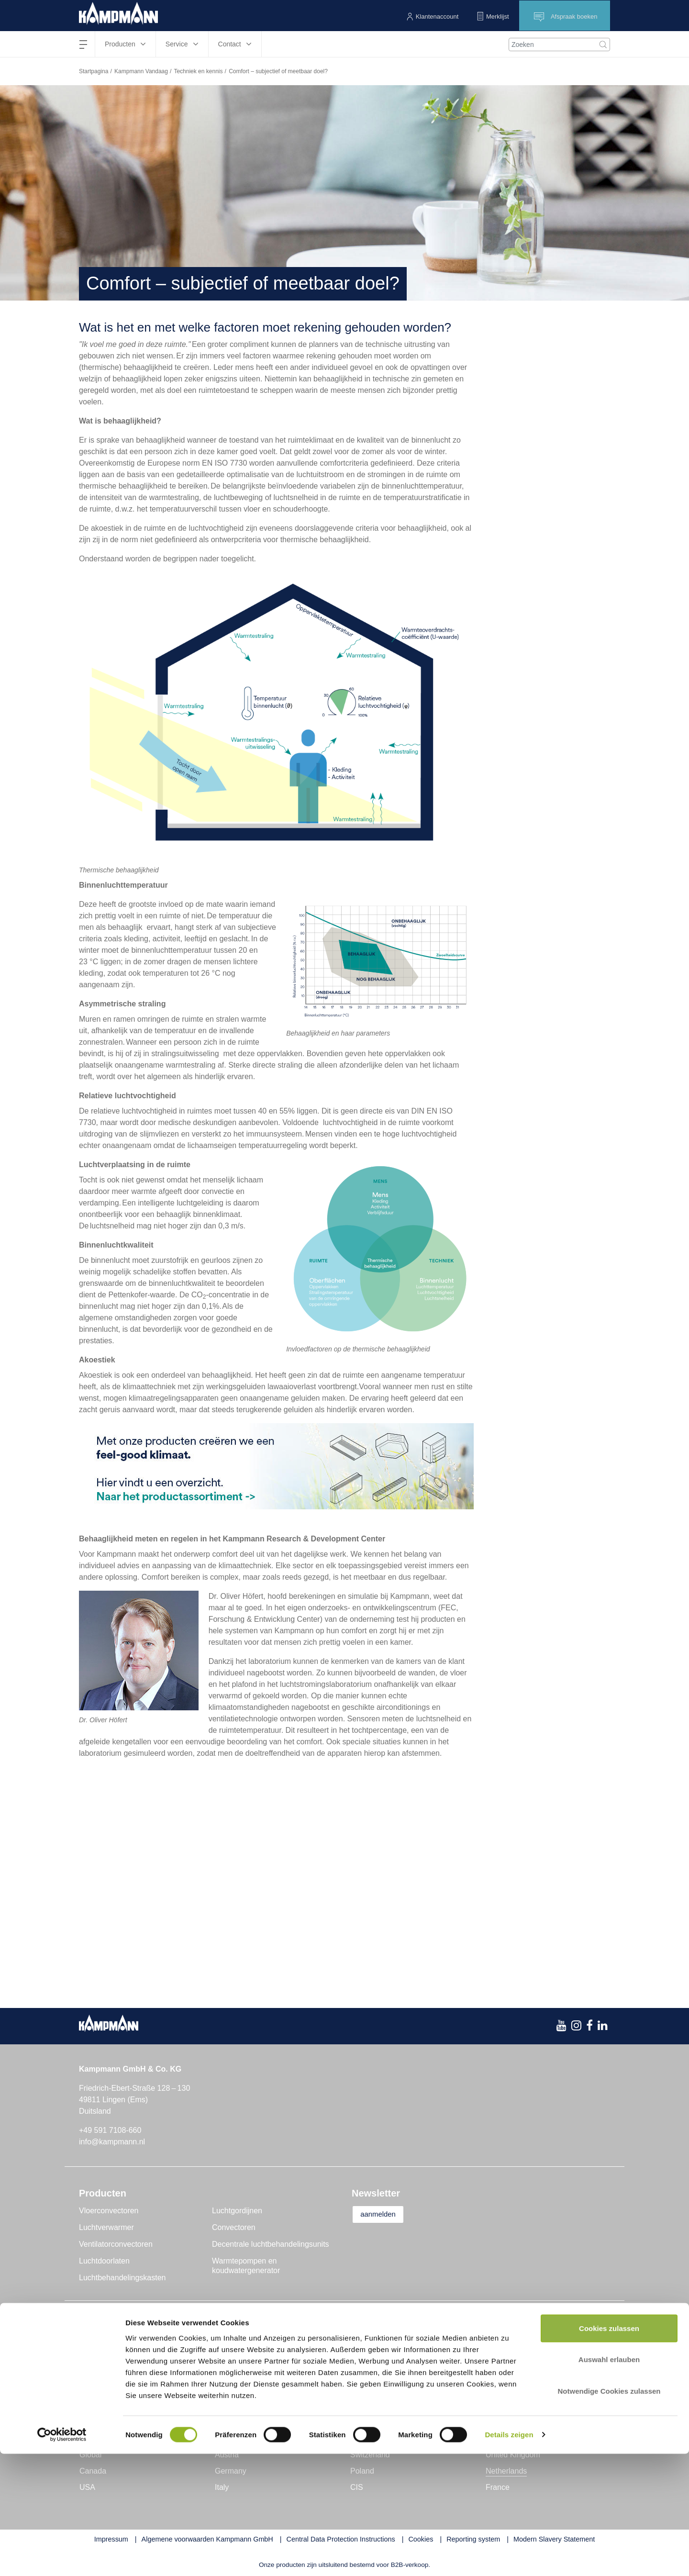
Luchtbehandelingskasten (122, 2278)
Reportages (235, 2357)
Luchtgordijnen (237, 2211)
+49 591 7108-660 (110, 2130)
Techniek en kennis (198, 71)
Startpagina (93, 71)
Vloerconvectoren (109, 2211)
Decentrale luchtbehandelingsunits (270, 2244)
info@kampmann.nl (112, 2142)
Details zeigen (509, 2557)
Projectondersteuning (388, 2340)
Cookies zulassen (609, 2450)
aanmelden (383, 2214)
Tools (360, 2373)
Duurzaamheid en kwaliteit (124, 2390)
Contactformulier (516, 2357)
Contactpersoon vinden (527, 2340)
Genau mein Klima (110, 2357)
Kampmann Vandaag (141, 71)
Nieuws (227, 2340)
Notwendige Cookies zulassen (608, 2513)
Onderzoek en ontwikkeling (125, 2373)
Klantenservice (377, 2357)
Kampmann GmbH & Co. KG (128, 2340)
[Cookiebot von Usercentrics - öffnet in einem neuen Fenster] (62, 2557)
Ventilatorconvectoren (116, 2244)
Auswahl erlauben (609, 2482)
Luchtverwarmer (106, 2227)
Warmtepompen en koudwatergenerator (246, 2266)
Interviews (232, 2390)
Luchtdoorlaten (104, 2261)
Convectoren (234, 2227)
